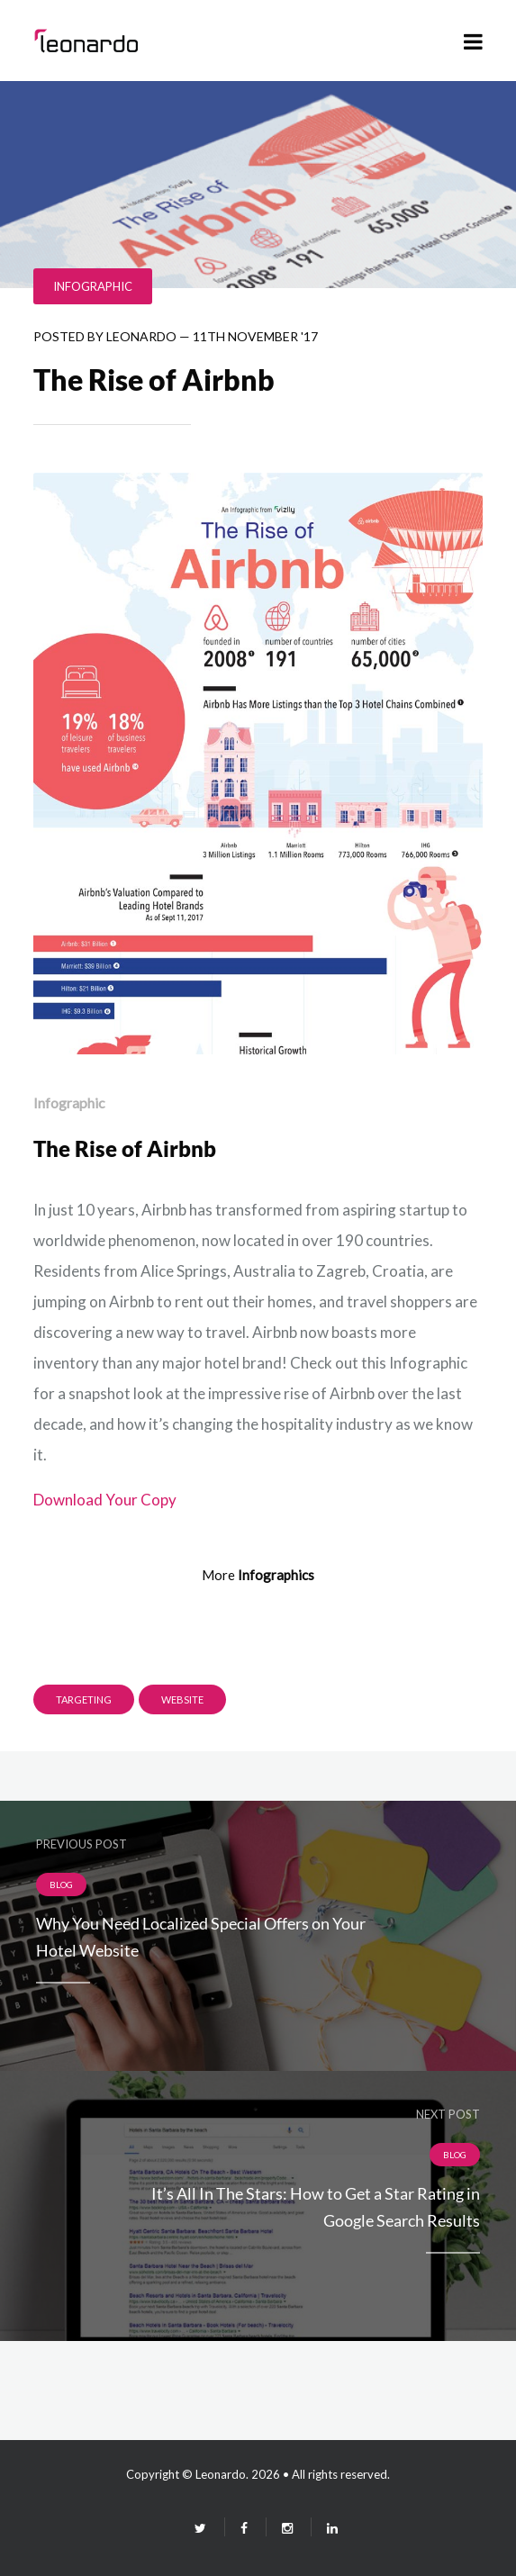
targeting (84, 1699)
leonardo (141, 336)
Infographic (92, 286)
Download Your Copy (105, 1499)
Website (182, 1699)
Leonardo (220, 2474)
